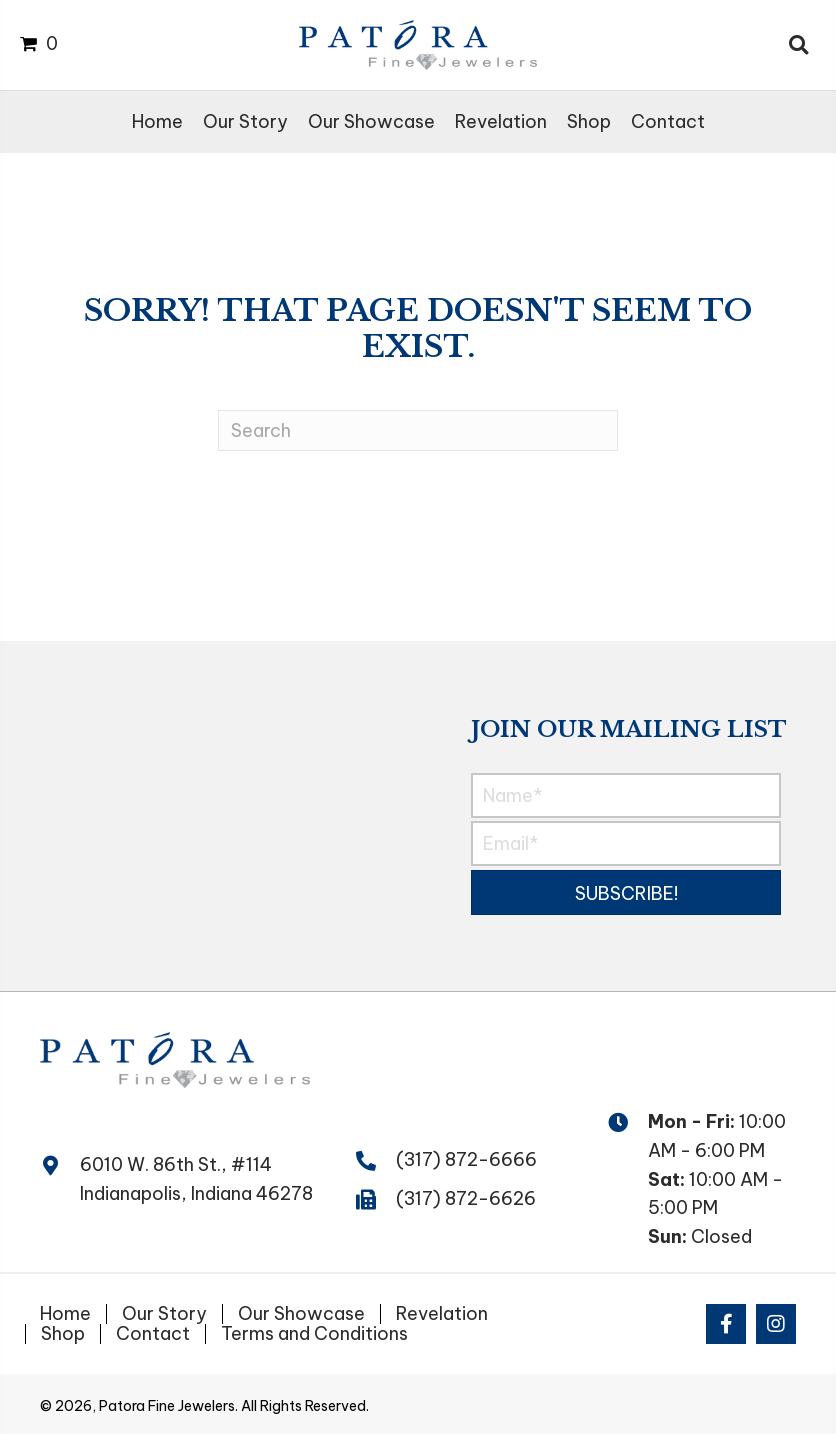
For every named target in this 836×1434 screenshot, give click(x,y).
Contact (153, 1334)
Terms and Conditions (314, 1334)
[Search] (418, 430)
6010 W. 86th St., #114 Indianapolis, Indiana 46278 (196, 1179)
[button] (626, 892)
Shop (63, 1334)
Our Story (164, 1314)
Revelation (442, 1314)
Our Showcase (301, 1314)
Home (65, 1314)
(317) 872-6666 (466, 1159)
